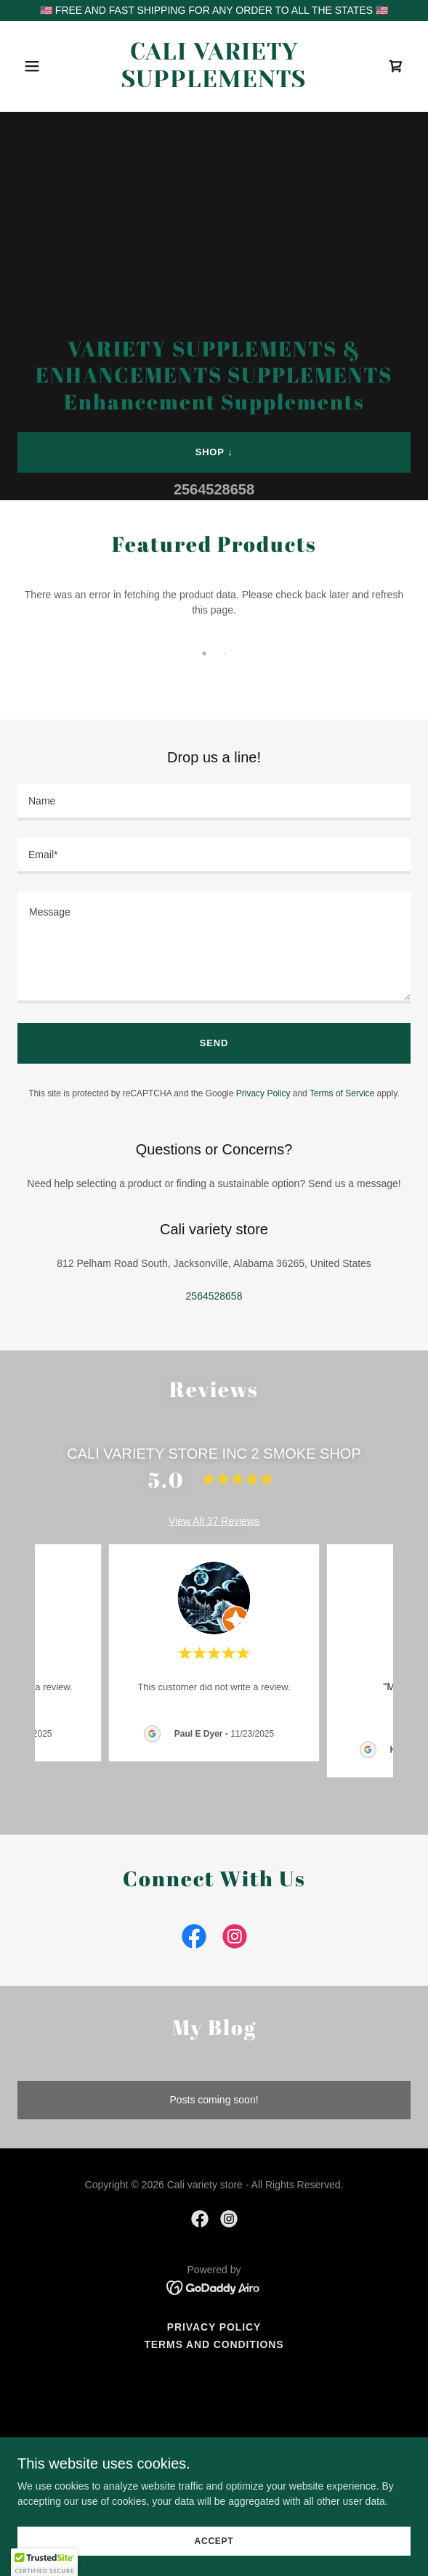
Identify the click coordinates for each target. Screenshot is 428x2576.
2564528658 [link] (214, 489)
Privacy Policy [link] (263, 1093)
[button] (46, 66)
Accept (214, 2541)
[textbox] (214, 802)
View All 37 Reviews (214, 1521)
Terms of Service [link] (342, 1093)
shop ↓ (214, 452)
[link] (214, 83)
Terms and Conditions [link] (213, 2344)
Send (214, 1043)
